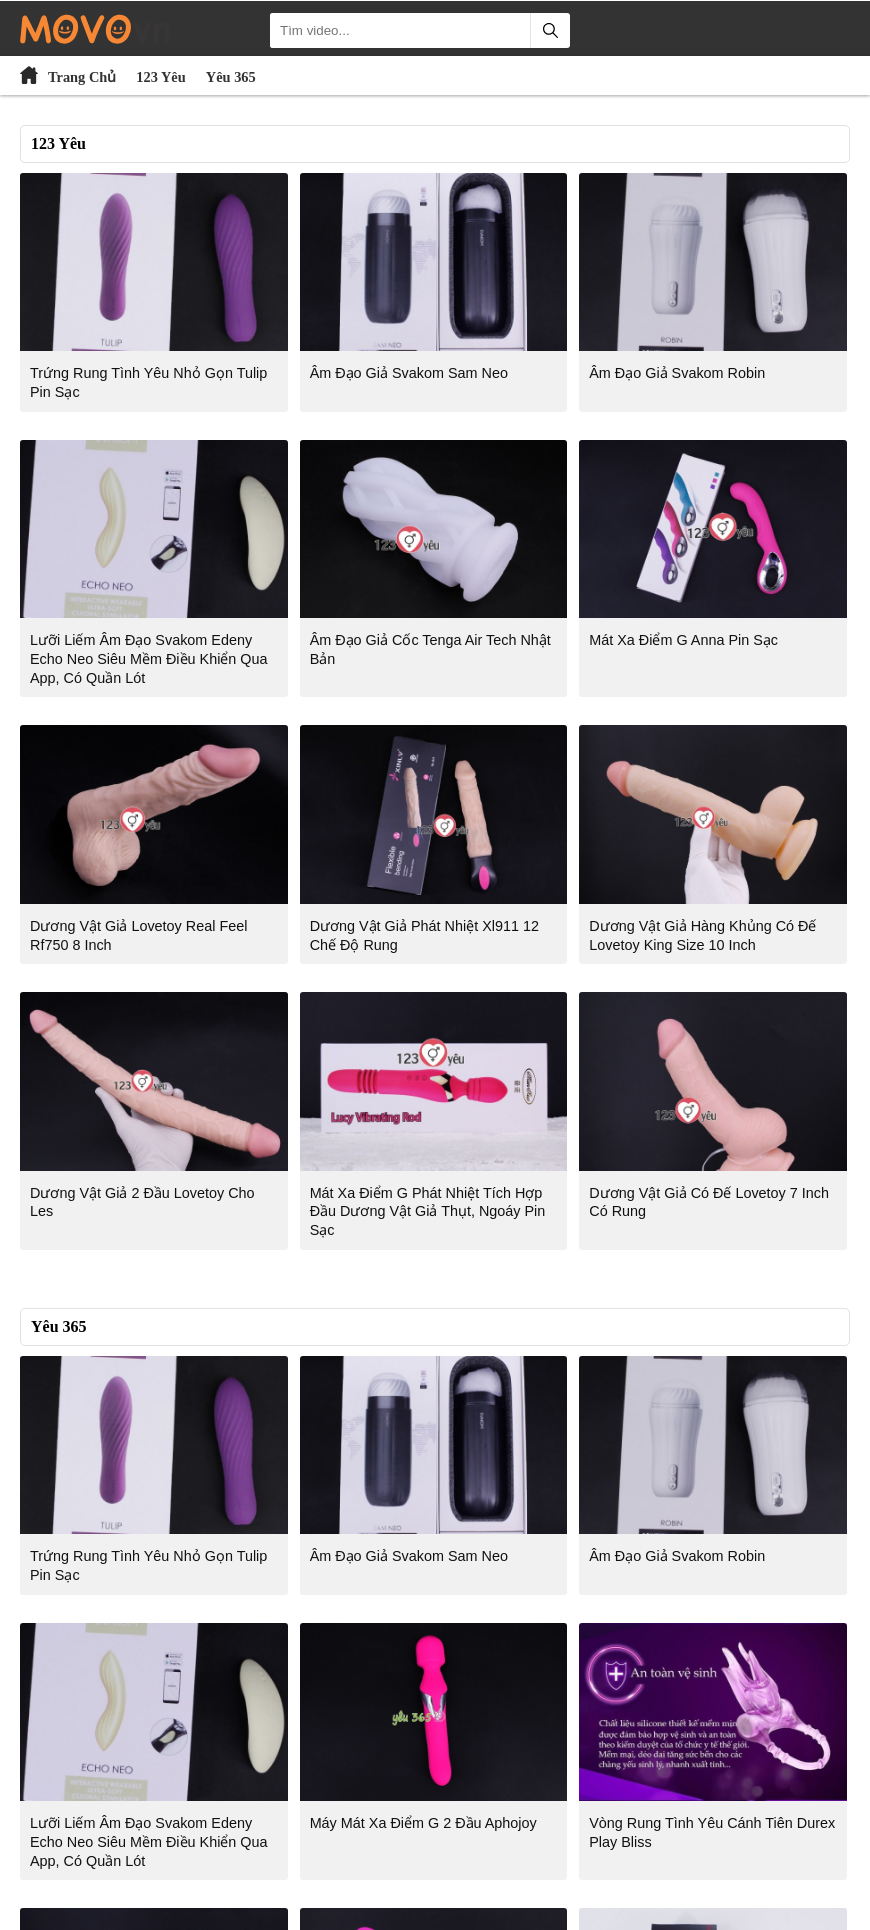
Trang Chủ (82, 77)
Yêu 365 (231, 77)
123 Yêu (160, 77)
